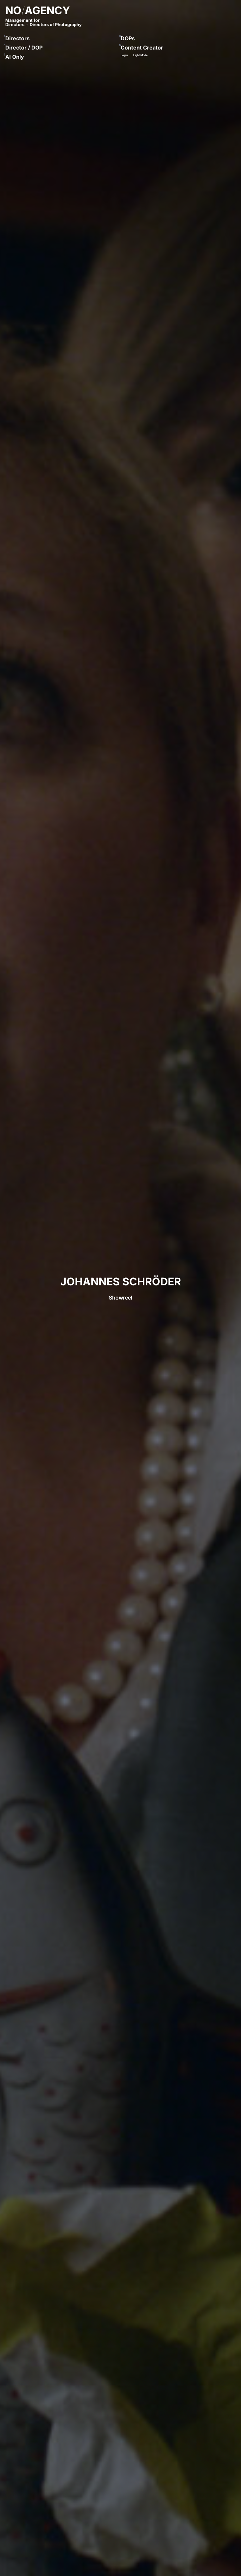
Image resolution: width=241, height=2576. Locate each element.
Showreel (120, 1297)
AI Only (14, 56)
